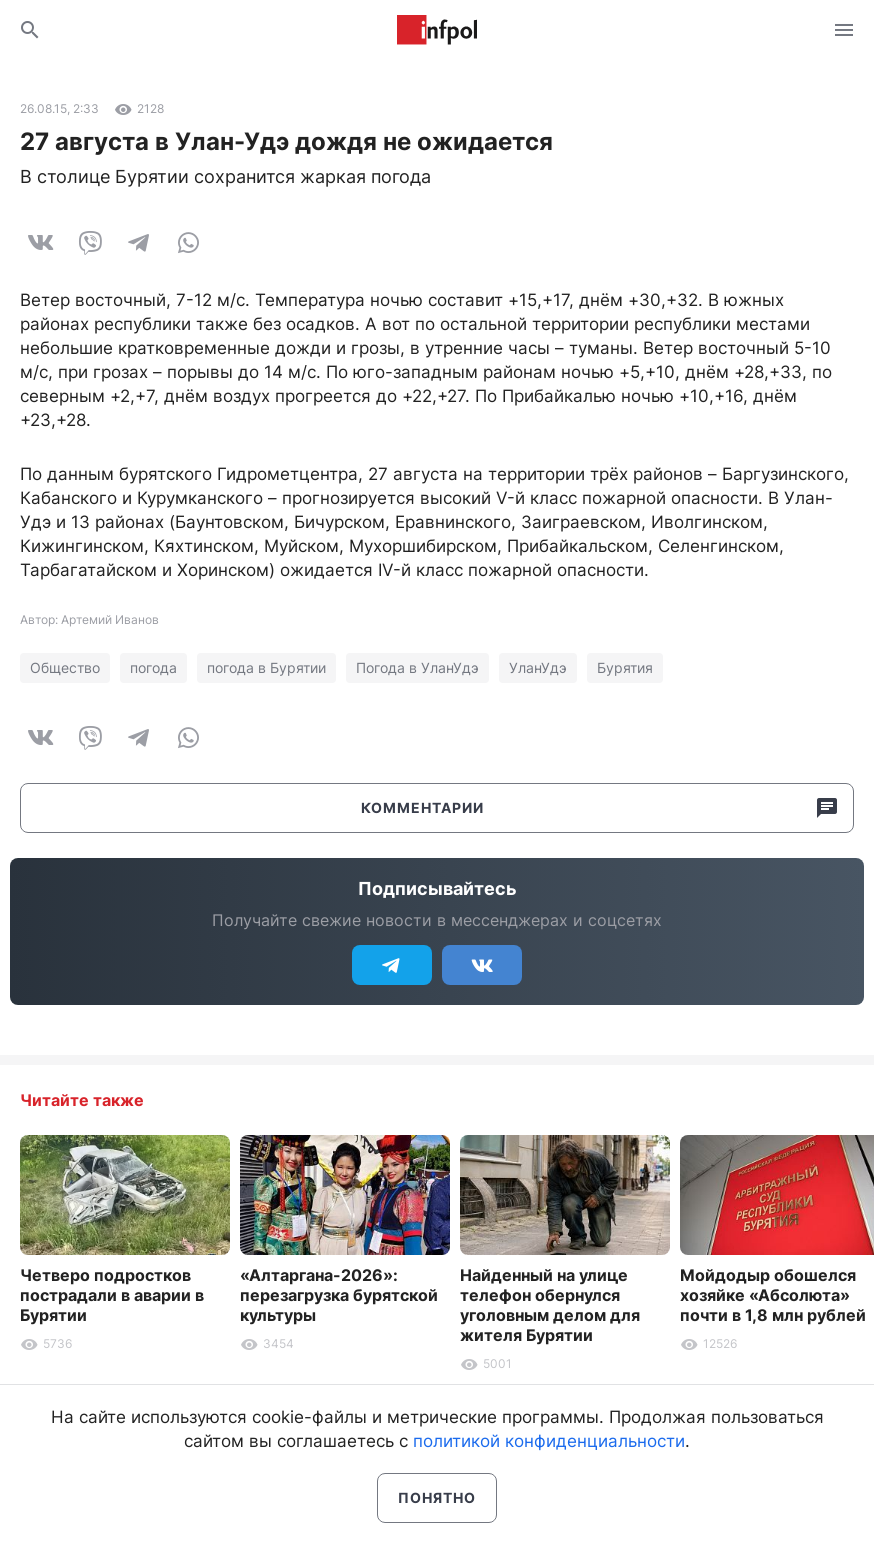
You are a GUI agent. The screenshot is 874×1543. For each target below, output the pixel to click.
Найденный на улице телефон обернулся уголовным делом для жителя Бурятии (550, 1305)
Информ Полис (437, 30)
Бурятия (625, 667)
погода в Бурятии (266, 667)
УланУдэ (538, 667)
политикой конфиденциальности (549, 1441)
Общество (65, 667)
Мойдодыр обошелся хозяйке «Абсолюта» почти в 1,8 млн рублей (773, 1295)
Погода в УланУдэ (417, 667)
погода (153, 667)
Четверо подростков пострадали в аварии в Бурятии (112, 1295)
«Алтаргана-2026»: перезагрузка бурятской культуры (339, 1295)
